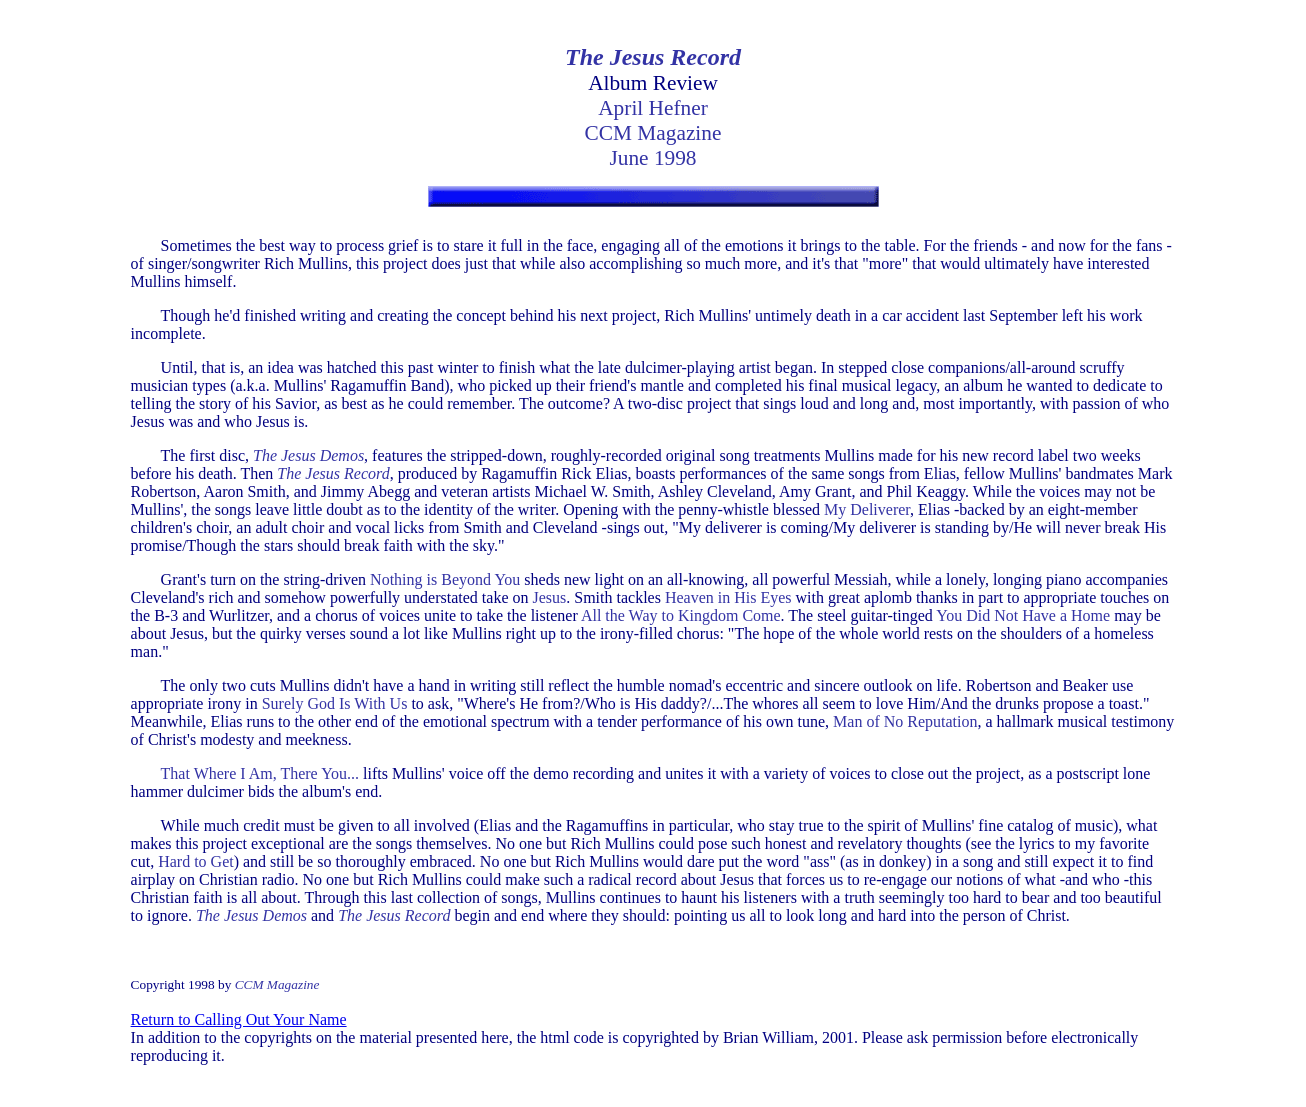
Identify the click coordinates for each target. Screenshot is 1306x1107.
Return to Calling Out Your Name (239, 1019)
